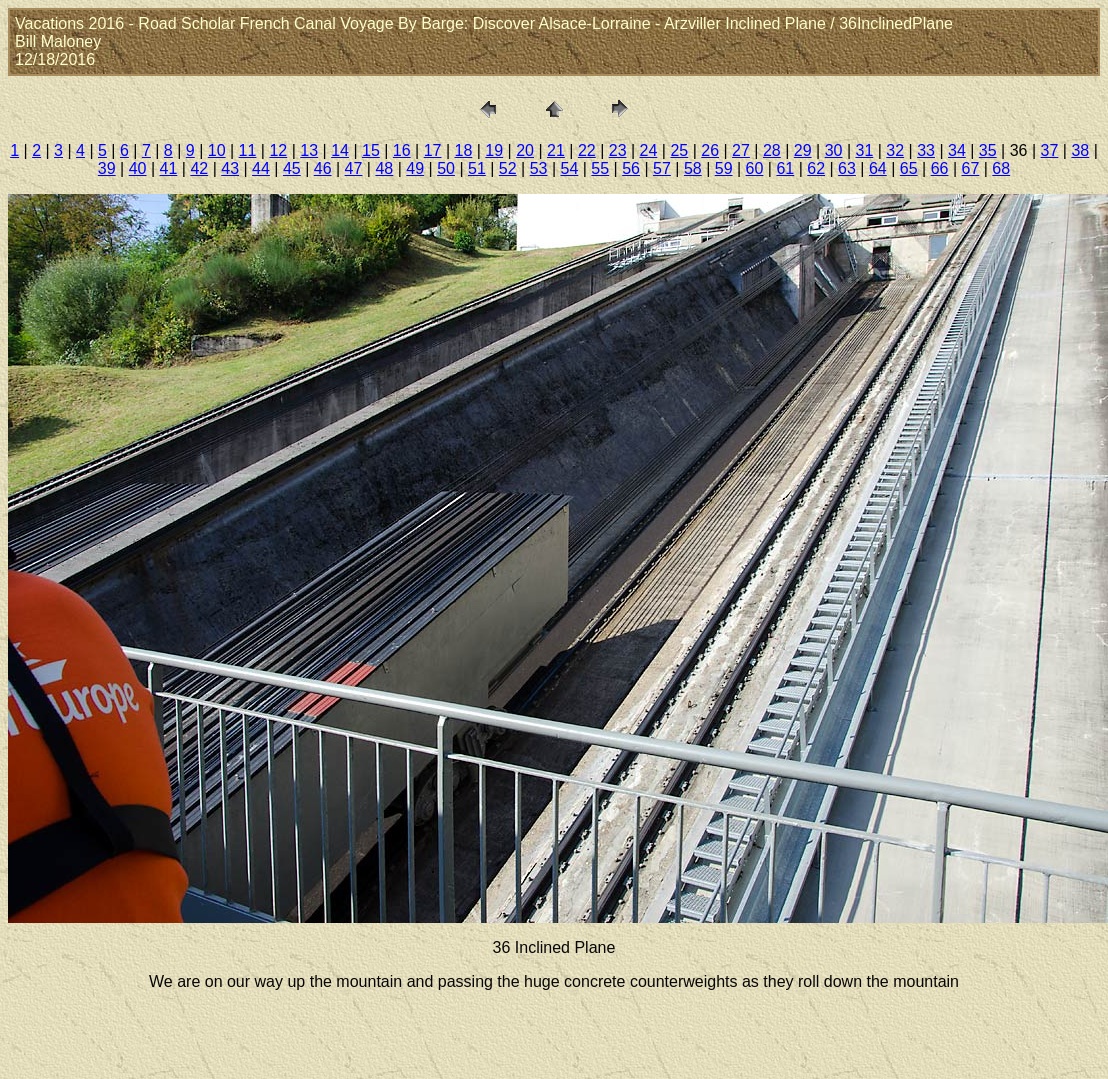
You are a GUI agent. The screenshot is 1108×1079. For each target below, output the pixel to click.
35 (988, 150)
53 (539, 168)
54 (570, 168)
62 (816, 168)
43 (230, 168)
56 (631, 168)
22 (587, 150)
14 (340, 150)
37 (1050, 150)
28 (772, 150)
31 (864, 150)
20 (525, 150)
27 (741, 150)
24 (649, 150)
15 (371, 150)
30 (834, 150)
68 (1001, 168)
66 (940, 168)
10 (217, 150)
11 (248, 150)
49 (415, 168)
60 (755, 168)
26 (710, 150)
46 (323, 168)
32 (895, 150)
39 (107, 168)
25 (679, 150)
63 (847, 168)
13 (309, 150)
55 (600, 168)
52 (508, 168)
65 (909, 168)
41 (169, 168)
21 (556, 150)
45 (292, 168)
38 (1080, 150)
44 (261, 168)
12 (278, 150)
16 (402, 150)
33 (926, 150)
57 (662, 168)
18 (464, 150)
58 (693, 168)
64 (878, 168)
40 (138, 168)
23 (618, 150)
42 (199, 168)
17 (433, 150)
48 (384, 168)
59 (724, 168)
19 (494, 150)
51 (477, 168)
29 (803, 150)
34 (957, 150)
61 (785, 168)
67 (970, 168)
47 (354, 168)
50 (446, 168)
